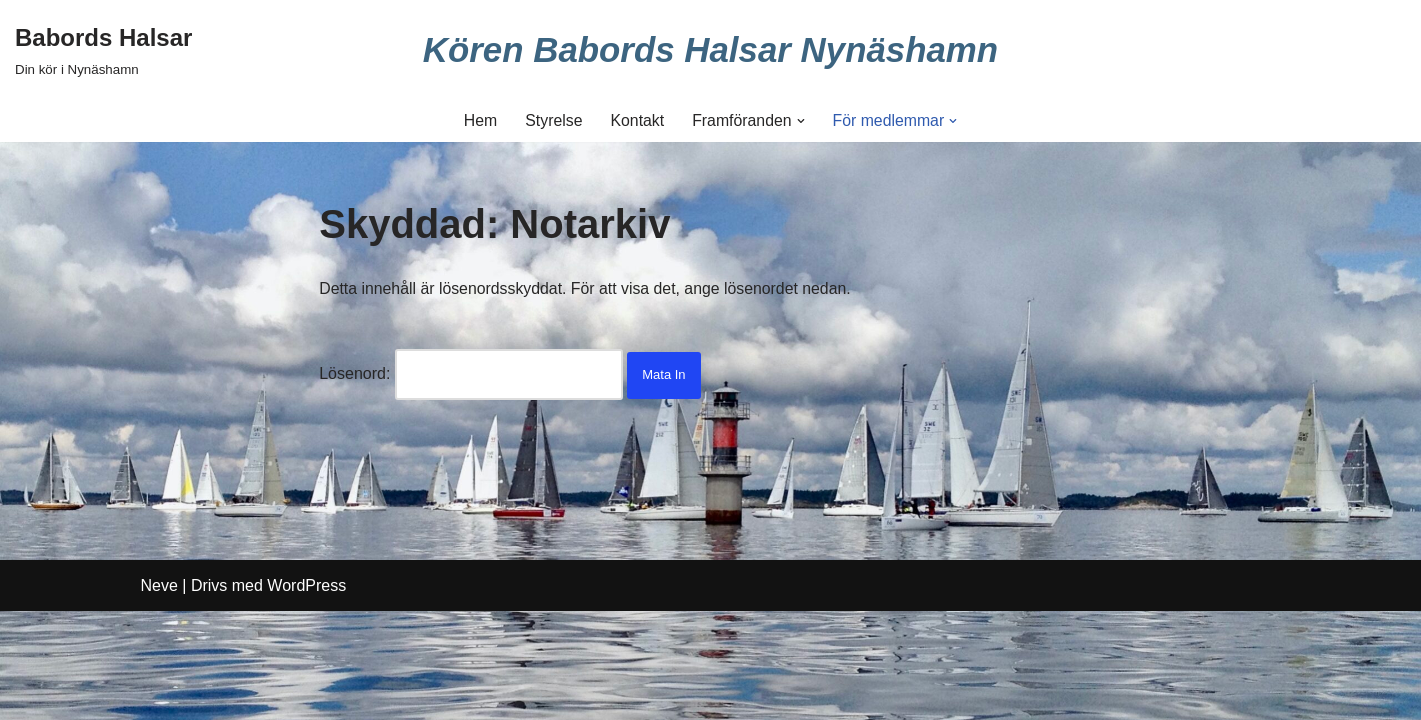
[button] (801, 121)
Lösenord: (471, 374)
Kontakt (636, 120)
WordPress (306, 694)
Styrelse (553, 120)
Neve (159, 694)
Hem (479, 120)
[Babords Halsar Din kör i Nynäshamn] (103, 49)
